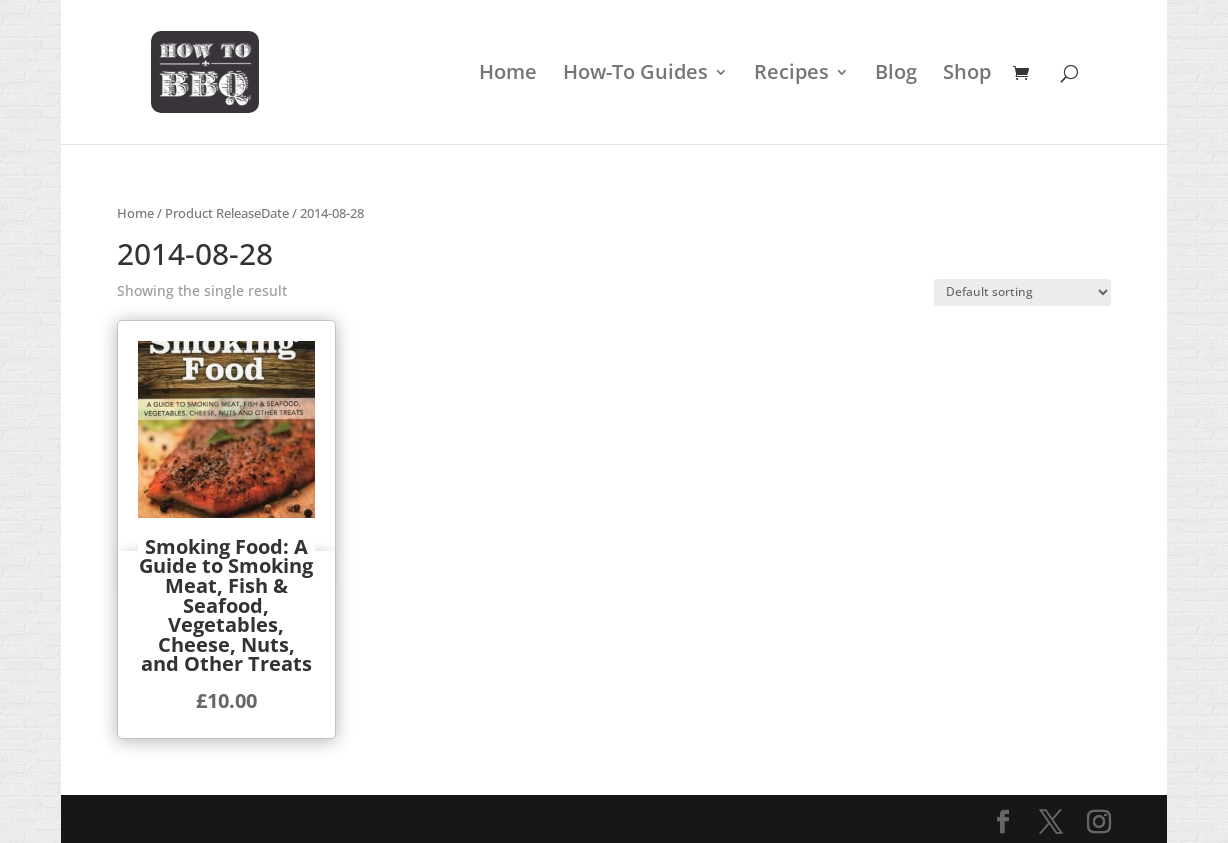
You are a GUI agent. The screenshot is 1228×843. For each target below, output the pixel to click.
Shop (967, 75)
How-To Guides (635, 75)
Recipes (791, 75)
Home (508, 75)
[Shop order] (1022, 292)
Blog (896, 75)
